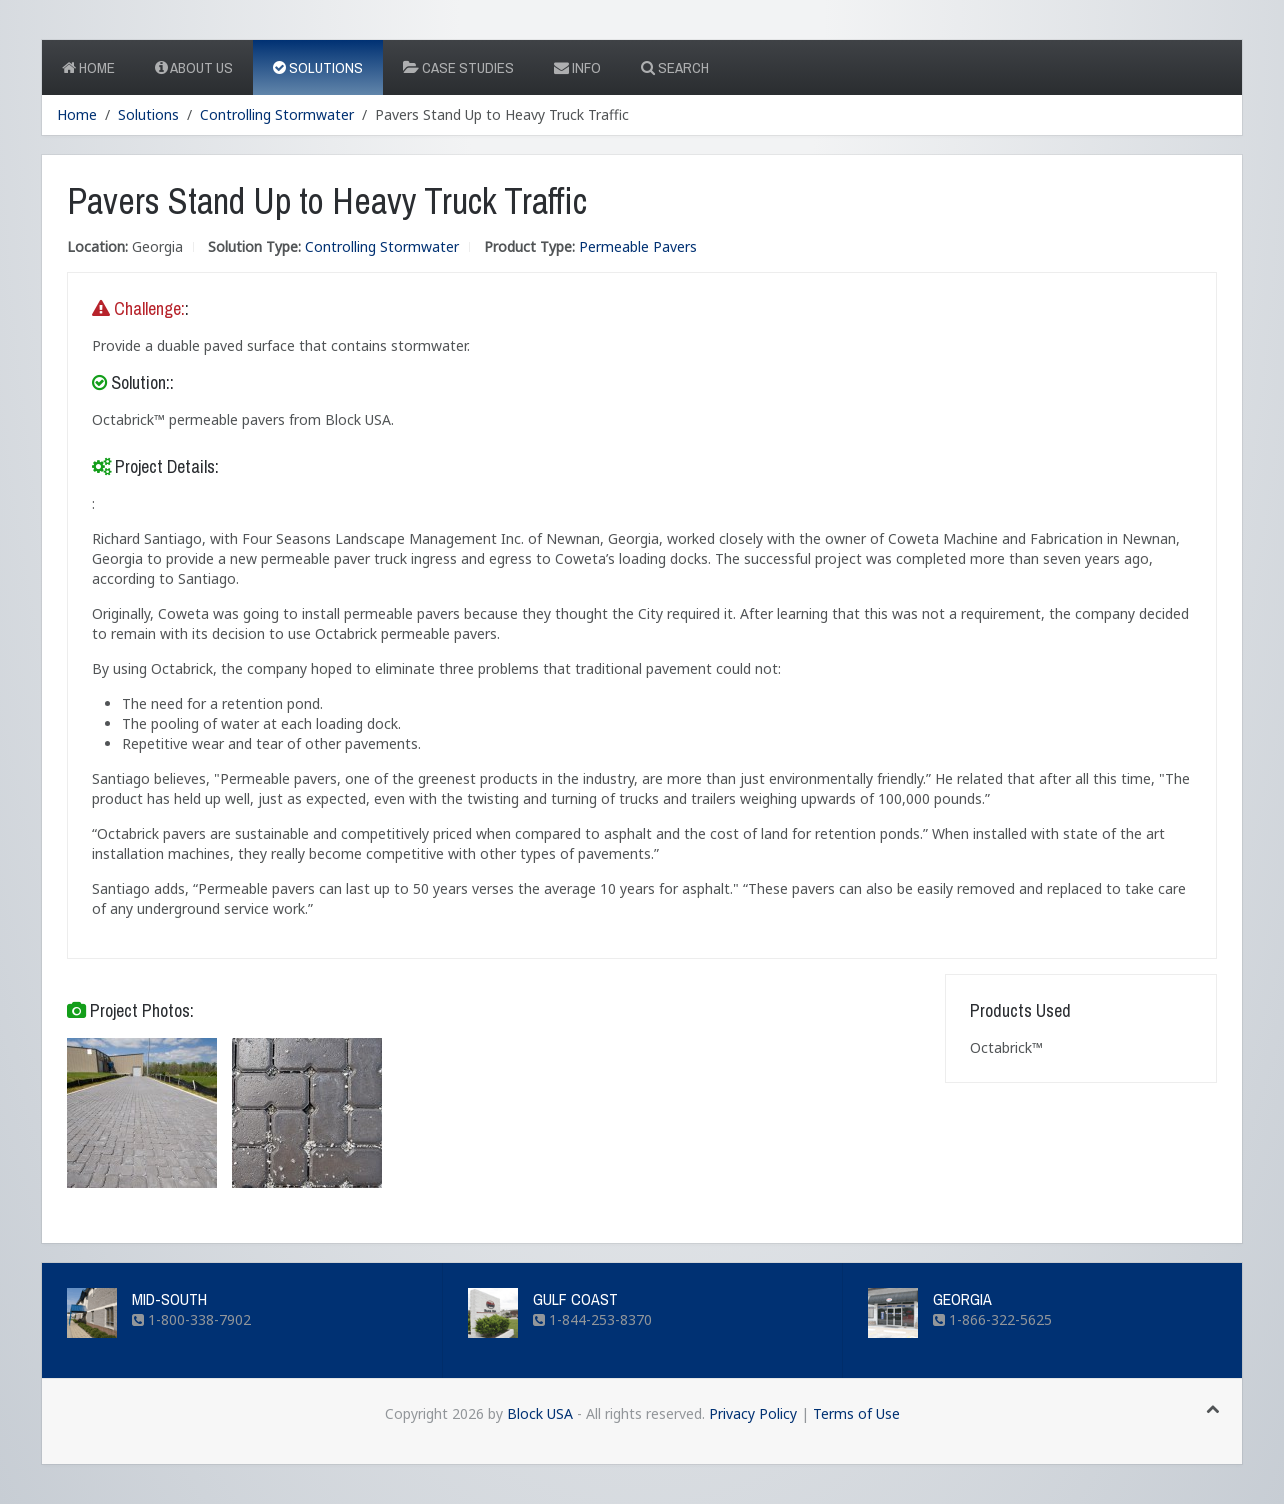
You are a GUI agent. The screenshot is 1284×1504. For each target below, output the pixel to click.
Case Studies (458, 67)
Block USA (540, 1413)
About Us (194, 67)
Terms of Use (856, 1413)
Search (675, 67)
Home (88, 67)
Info (577, 67)
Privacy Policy (753, 1413)
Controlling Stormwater (277, 114)
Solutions (318, 67)
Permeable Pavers (638, 246)
